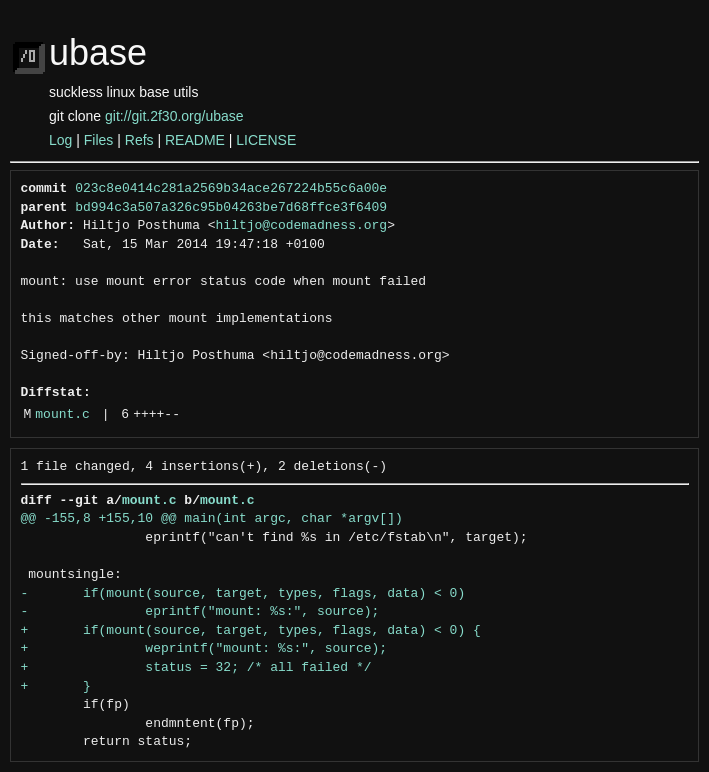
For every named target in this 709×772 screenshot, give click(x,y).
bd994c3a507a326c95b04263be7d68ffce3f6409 (231, 208)
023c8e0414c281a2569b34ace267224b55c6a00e (231, 189)
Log (60, 140)
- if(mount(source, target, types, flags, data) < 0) (243, 594)
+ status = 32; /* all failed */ (196, 668)
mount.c (62, 415)
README (195, 140)
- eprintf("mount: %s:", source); (200, 612)
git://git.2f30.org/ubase (174, 116)
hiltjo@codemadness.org (302, 226)
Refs (139, 140)
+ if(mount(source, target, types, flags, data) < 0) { (251, 631)
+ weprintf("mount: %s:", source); (204, 649)
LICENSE (266, 140)
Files (99, 140)
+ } (56, 687)
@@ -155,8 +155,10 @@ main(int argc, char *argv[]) (212, 519)
